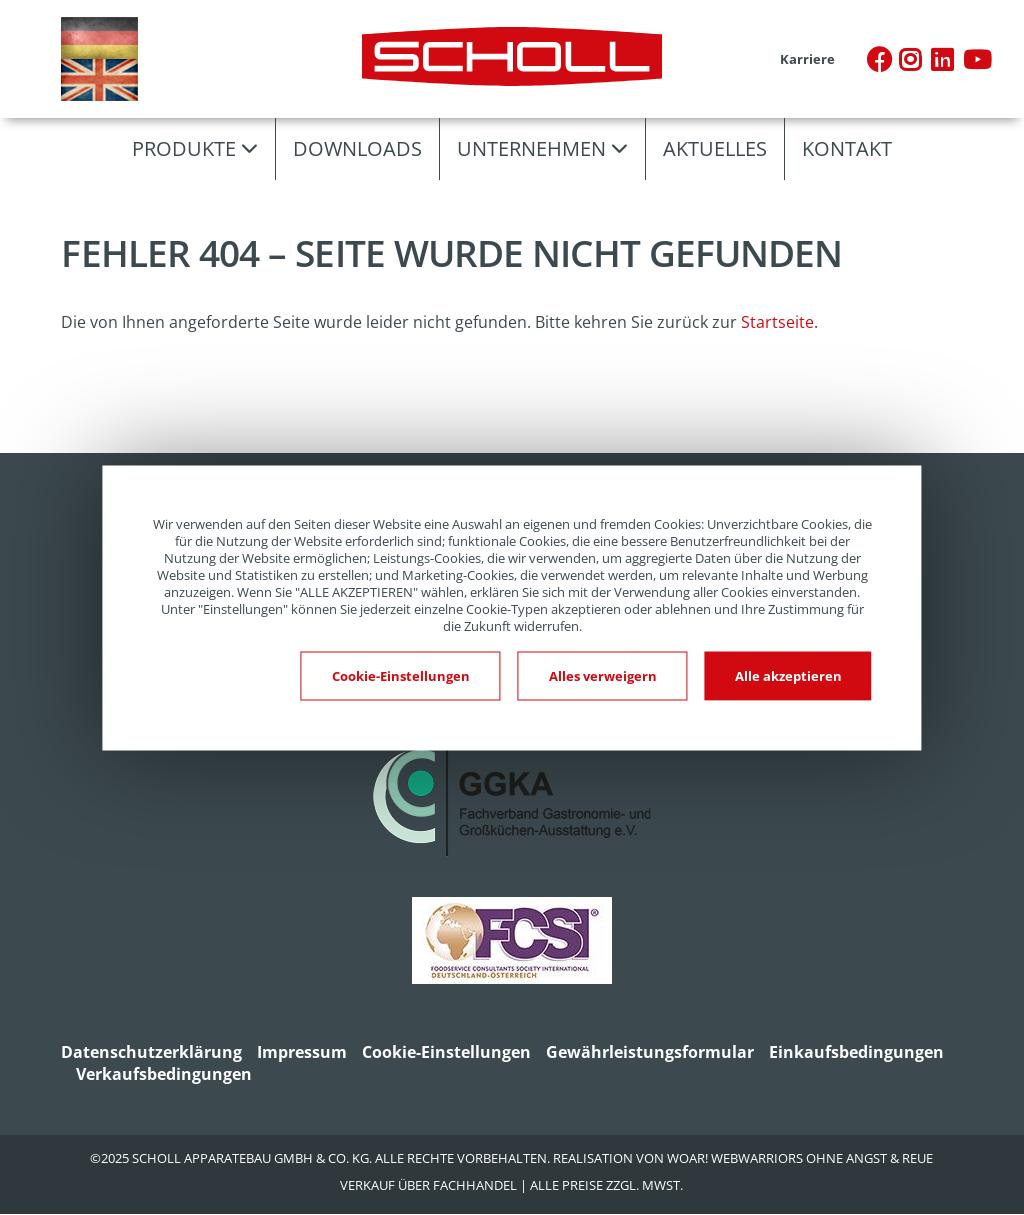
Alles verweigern (603, 675)
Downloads (357, 148)
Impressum (302, 1052)
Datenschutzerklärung (151, 1052)
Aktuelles (715, 148)
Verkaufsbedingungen (164, 1074)
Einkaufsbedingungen (856, 1052)
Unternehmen (531, 148)
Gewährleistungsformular (650, 1052)
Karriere (807, 59)
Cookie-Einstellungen (446, 1052)
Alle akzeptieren (788, 675)
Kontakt (847, 148)
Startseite (777, 322)
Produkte (184, 148)
